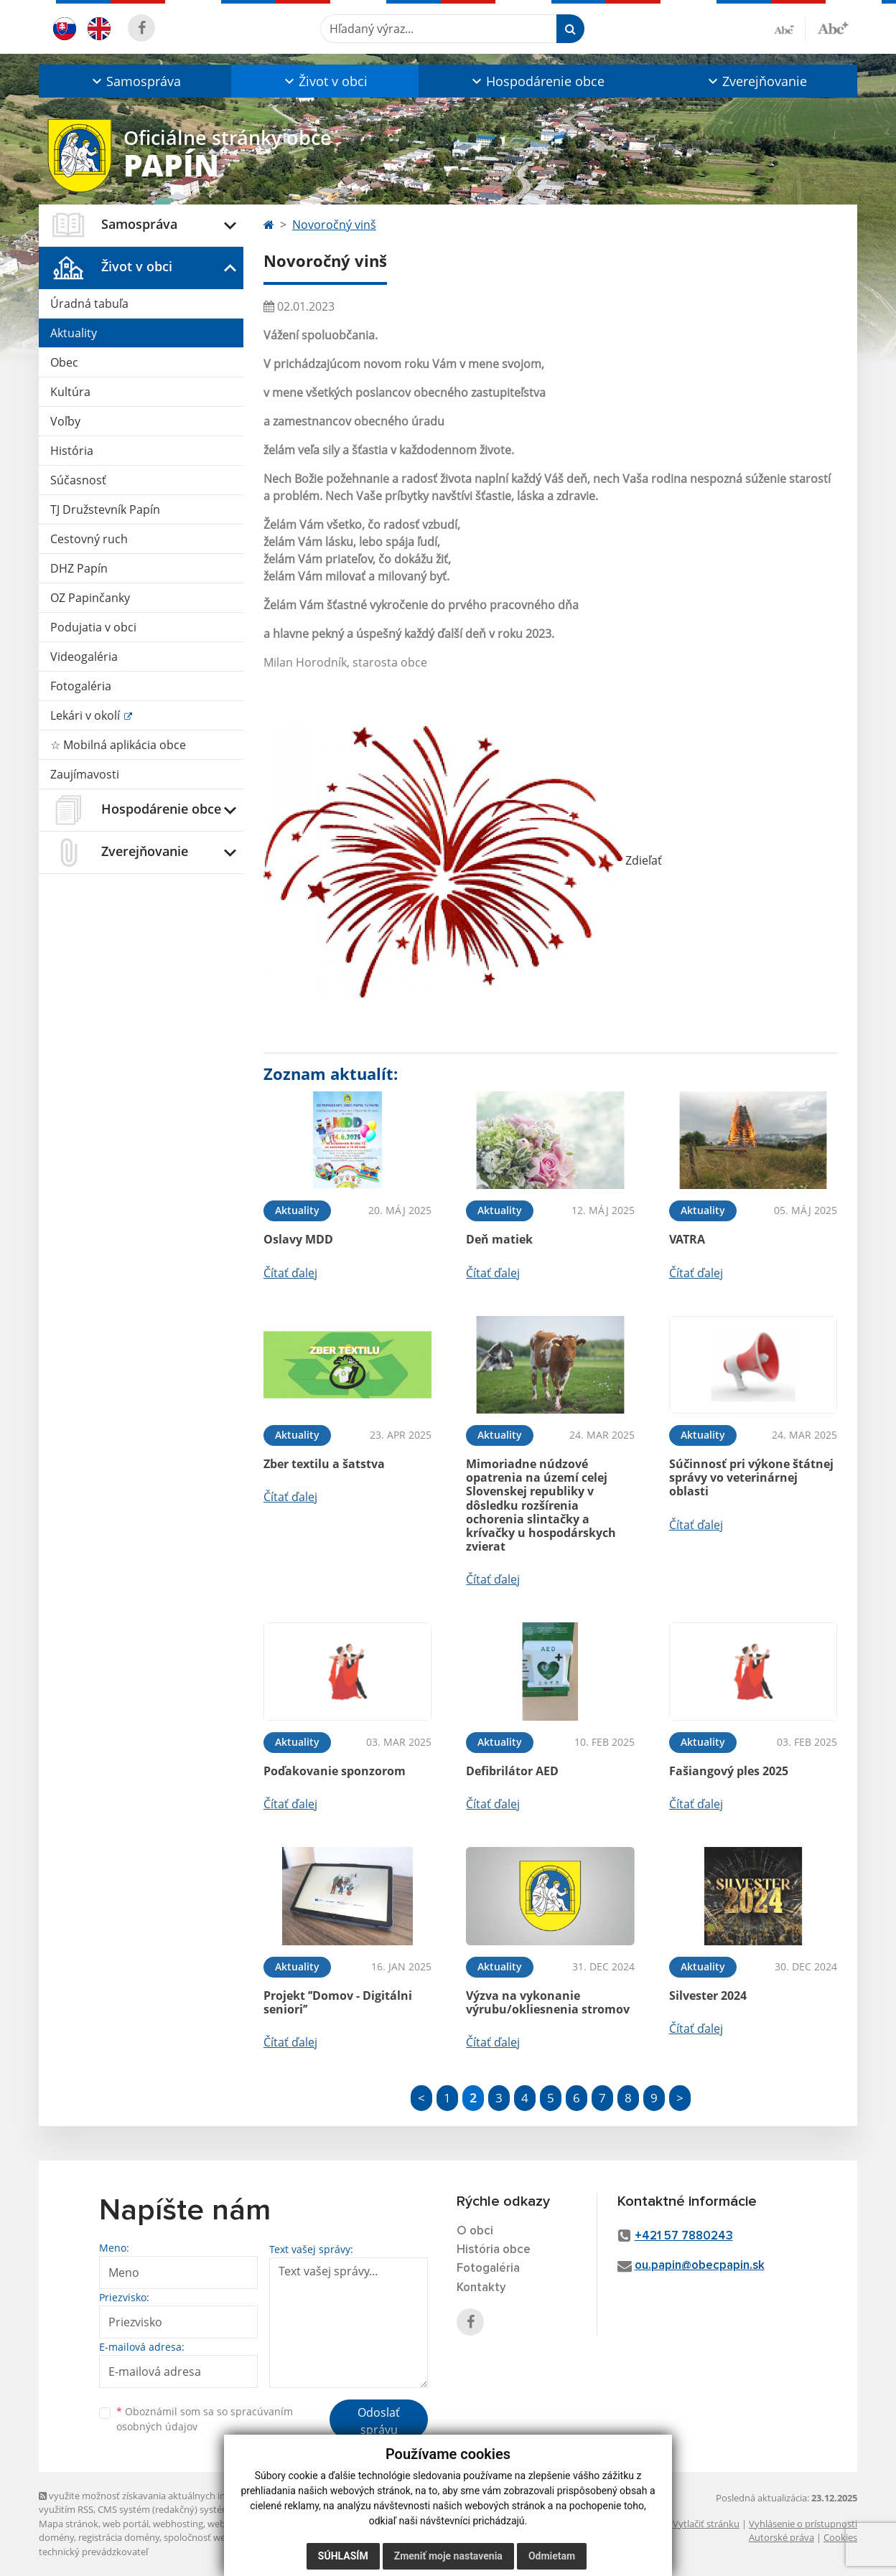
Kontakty (481, 2288)
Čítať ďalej (290, 1273)
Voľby (65, 421)
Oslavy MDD (298, 1239)
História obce (494, 2250)
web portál (126, 2523)
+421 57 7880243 (684, 2236)
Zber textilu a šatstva (324, 1464)
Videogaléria (84, 656)
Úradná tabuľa (89, 303)
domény (56, 2537)
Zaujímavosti (84, 774)
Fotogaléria (80, 686)
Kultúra (70, 392)
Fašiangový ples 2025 (728, 1771)
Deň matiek (499, 1239)
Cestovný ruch (89, 539)
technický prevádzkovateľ (93, 2551)
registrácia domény (118, 2537)
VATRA (687, 1239)
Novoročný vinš (334, 224)
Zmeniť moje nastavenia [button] (448, 2556)
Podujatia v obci (93, 627)
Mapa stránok (68, 2523)
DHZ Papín (79, 568)
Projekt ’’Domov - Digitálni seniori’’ (337, 2002)
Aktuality (73, 333)
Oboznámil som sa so (204, 2419)
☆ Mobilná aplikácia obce (118, 745)
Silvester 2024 (708, 1995)
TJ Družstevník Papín (105, 509)
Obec (64, 362)
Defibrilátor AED (512, 1771)
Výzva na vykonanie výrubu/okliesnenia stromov (548, 2002)
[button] (135, 81)
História (71, 451)
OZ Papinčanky (90, 598)
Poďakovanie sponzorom (334, 1771)
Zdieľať (462, 860)
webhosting (178, 2523)
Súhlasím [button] (343, 2556)
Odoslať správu (379, 2421)
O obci (475, 2231)
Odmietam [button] (551, 2556)
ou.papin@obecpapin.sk (700, 2266)
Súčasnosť (78, 480)
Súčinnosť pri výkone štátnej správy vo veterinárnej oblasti (751, 1477)
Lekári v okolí (86, 715)
